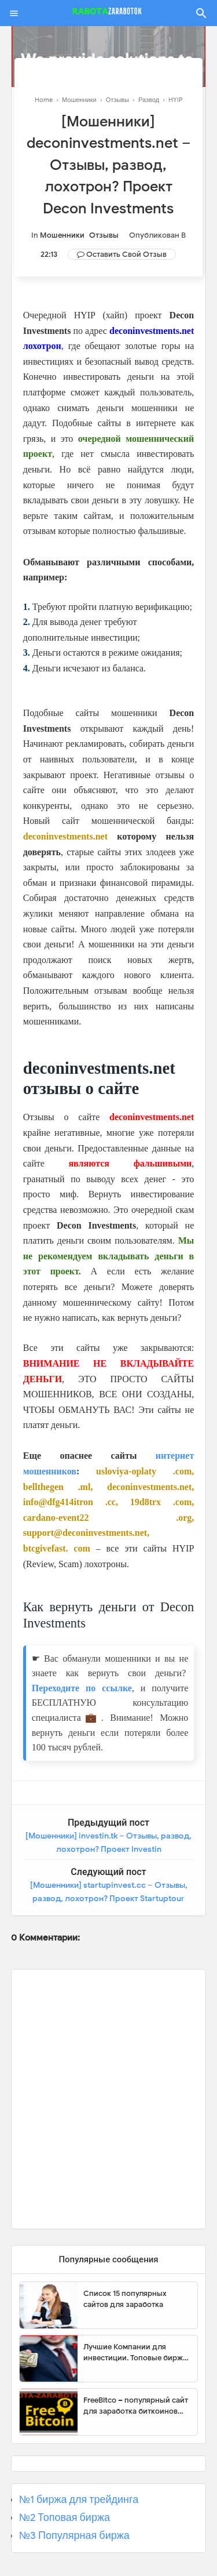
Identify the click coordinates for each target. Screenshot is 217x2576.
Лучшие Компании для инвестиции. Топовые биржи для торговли (135, 2353)
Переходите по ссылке (82, 1688)
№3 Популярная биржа (74, 2535)
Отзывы (104, 235)
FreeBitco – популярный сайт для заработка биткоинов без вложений (135, 2406)
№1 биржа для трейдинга (79, 2499)
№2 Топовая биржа (64, 2517)
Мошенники (62, 235)
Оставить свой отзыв (126, 254)
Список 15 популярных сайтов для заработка (125, 2299)
